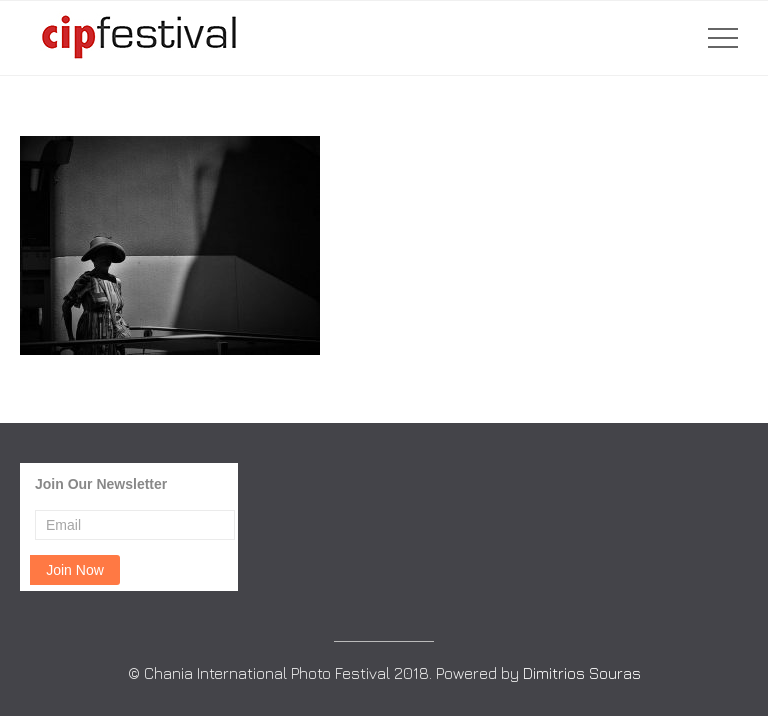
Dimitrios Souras (582, 673)
